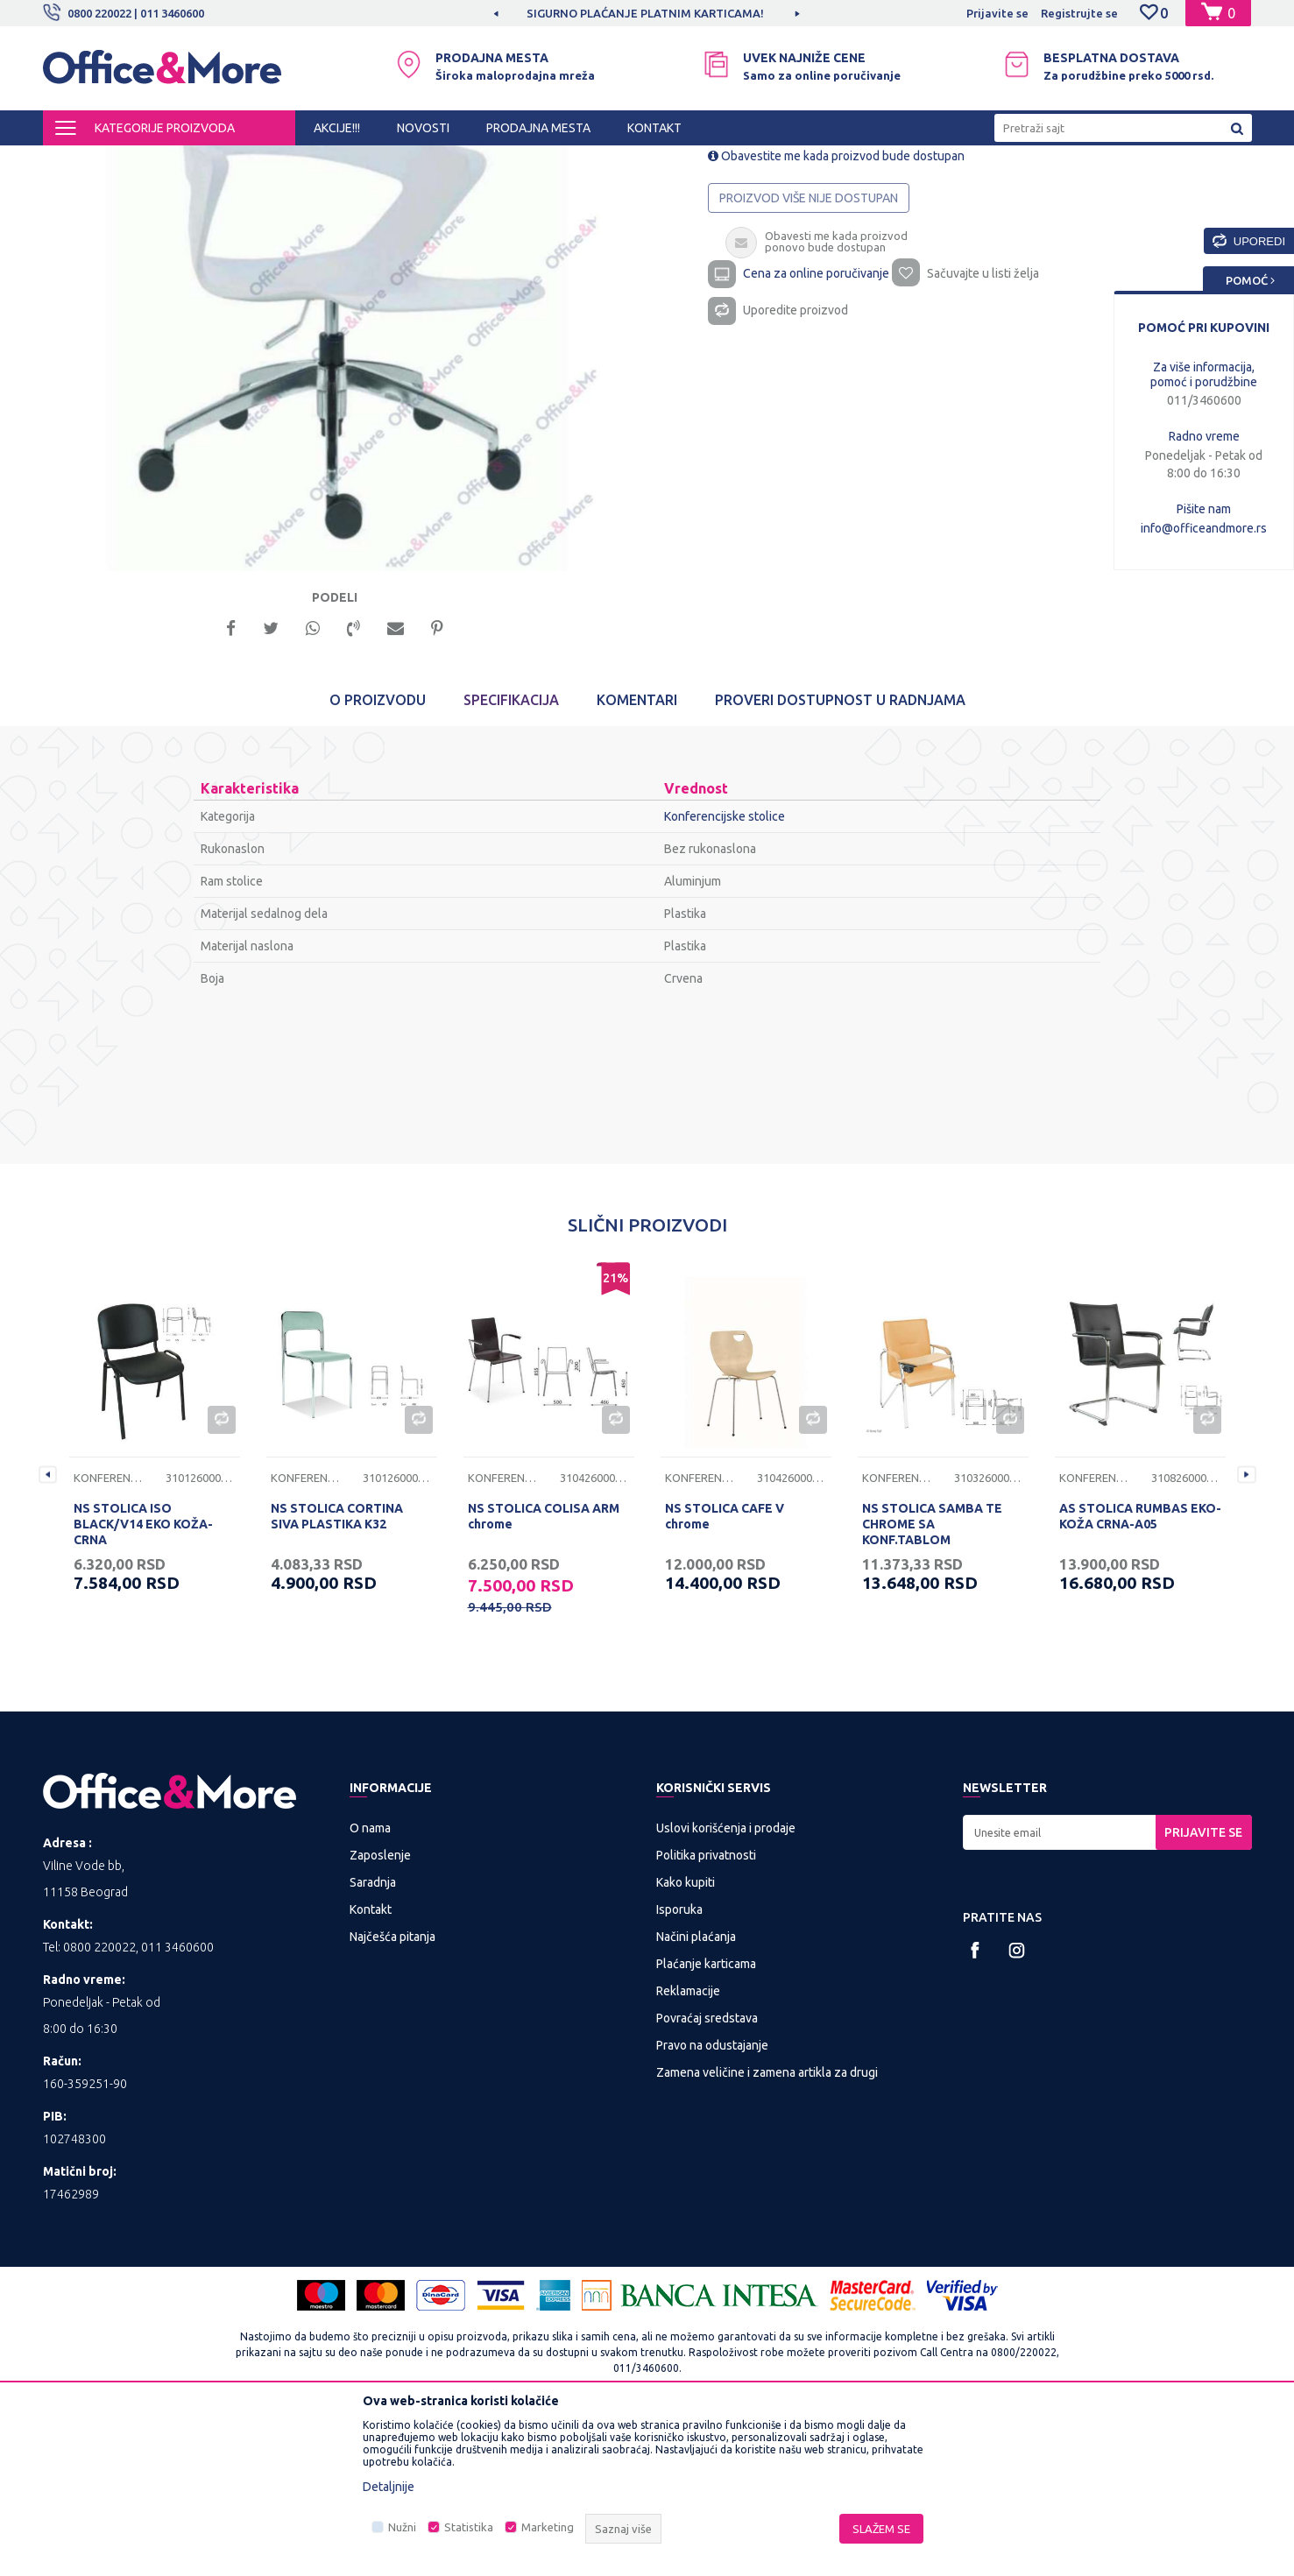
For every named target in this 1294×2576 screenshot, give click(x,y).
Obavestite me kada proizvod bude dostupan (837, 305)
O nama (370, 1985)
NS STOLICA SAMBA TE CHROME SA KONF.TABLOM (932, 1681)
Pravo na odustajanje (712, 2202)
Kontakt (371, 2066)
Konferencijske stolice (511, 161)
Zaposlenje (380, 2012)
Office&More (76, 161)
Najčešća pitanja (392, 2093)
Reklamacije (688, 2148)
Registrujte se (1079, 13)
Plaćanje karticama (706, 2121)
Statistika (468, 2527)
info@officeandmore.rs (1204, 528)
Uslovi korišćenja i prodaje (725, 1985)
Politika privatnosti (706, 2012)
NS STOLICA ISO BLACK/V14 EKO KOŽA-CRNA (143, 1681)
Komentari (637, 857)
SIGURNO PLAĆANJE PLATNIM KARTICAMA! (761, 13)
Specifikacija (511, 857)
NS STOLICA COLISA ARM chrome (543, 1673)
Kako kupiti (685, 2039)
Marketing (547, 2527)
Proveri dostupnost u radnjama (840, 857)
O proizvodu (377, 857)
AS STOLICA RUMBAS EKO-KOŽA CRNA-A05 (1140, 1673)
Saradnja (373, 2039)
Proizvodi (148, 161)
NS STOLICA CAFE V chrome (724, 1673)
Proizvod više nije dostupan (809, 347)
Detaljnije (388, 2487)
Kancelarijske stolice (391, 161)
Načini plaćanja (696, 2093)
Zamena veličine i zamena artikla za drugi (767, 2229)
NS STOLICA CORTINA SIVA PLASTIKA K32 (337, 1673)
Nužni (402, 2527)
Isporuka (679, 2066)
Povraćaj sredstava (707, 2175)
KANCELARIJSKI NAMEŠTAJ (256, 161)
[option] (345, 457)
